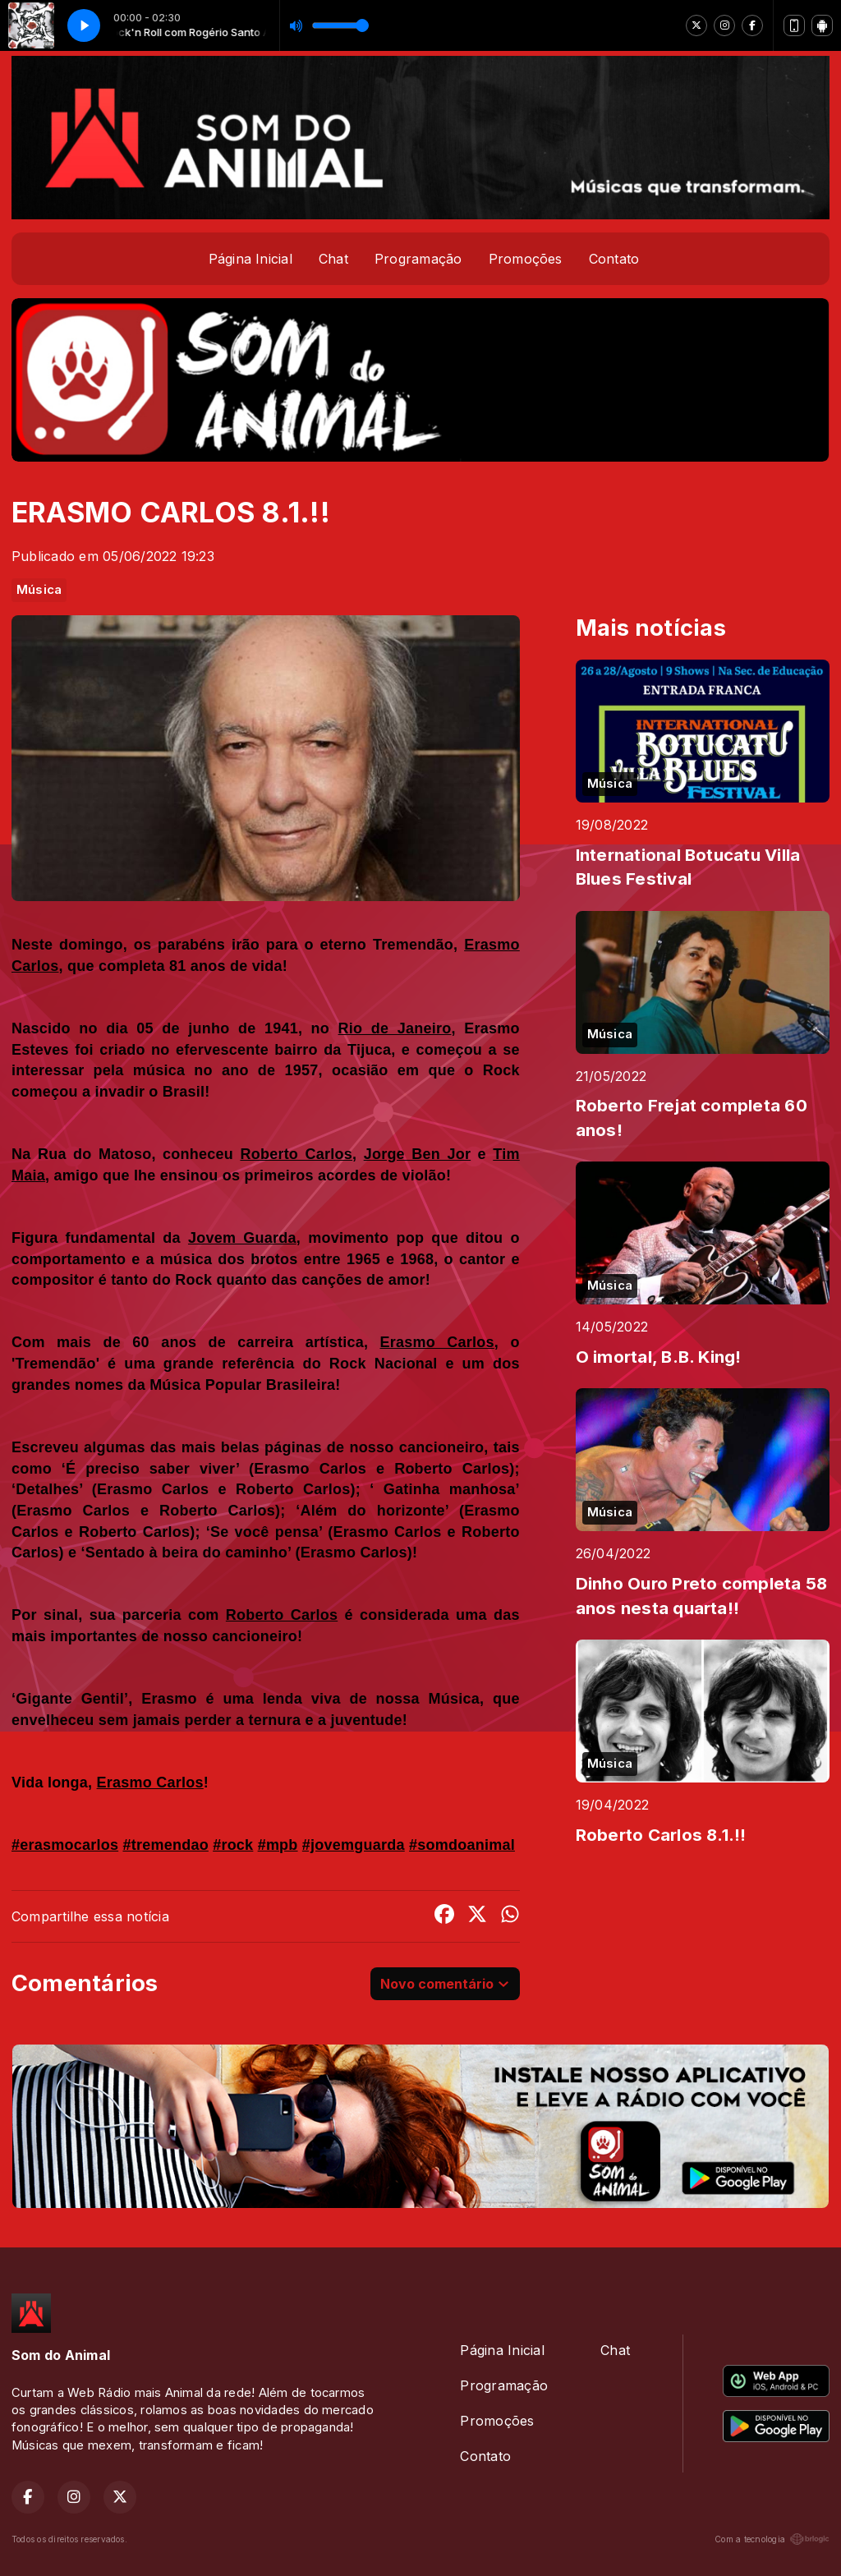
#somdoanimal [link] (462, 1845)
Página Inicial (250, 259)
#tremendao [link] (165, 1845)
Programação (418, 259)
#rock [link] (233, 1845)
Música (39, 589)
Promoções (526, 259)
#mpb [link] (278, 1845)
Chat (333, 259)
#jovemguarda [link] (353, 1845)
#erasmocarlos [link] (64, 1845)
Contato (614, 259)
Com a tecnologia (772, 2539)
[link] (395, 1028)
